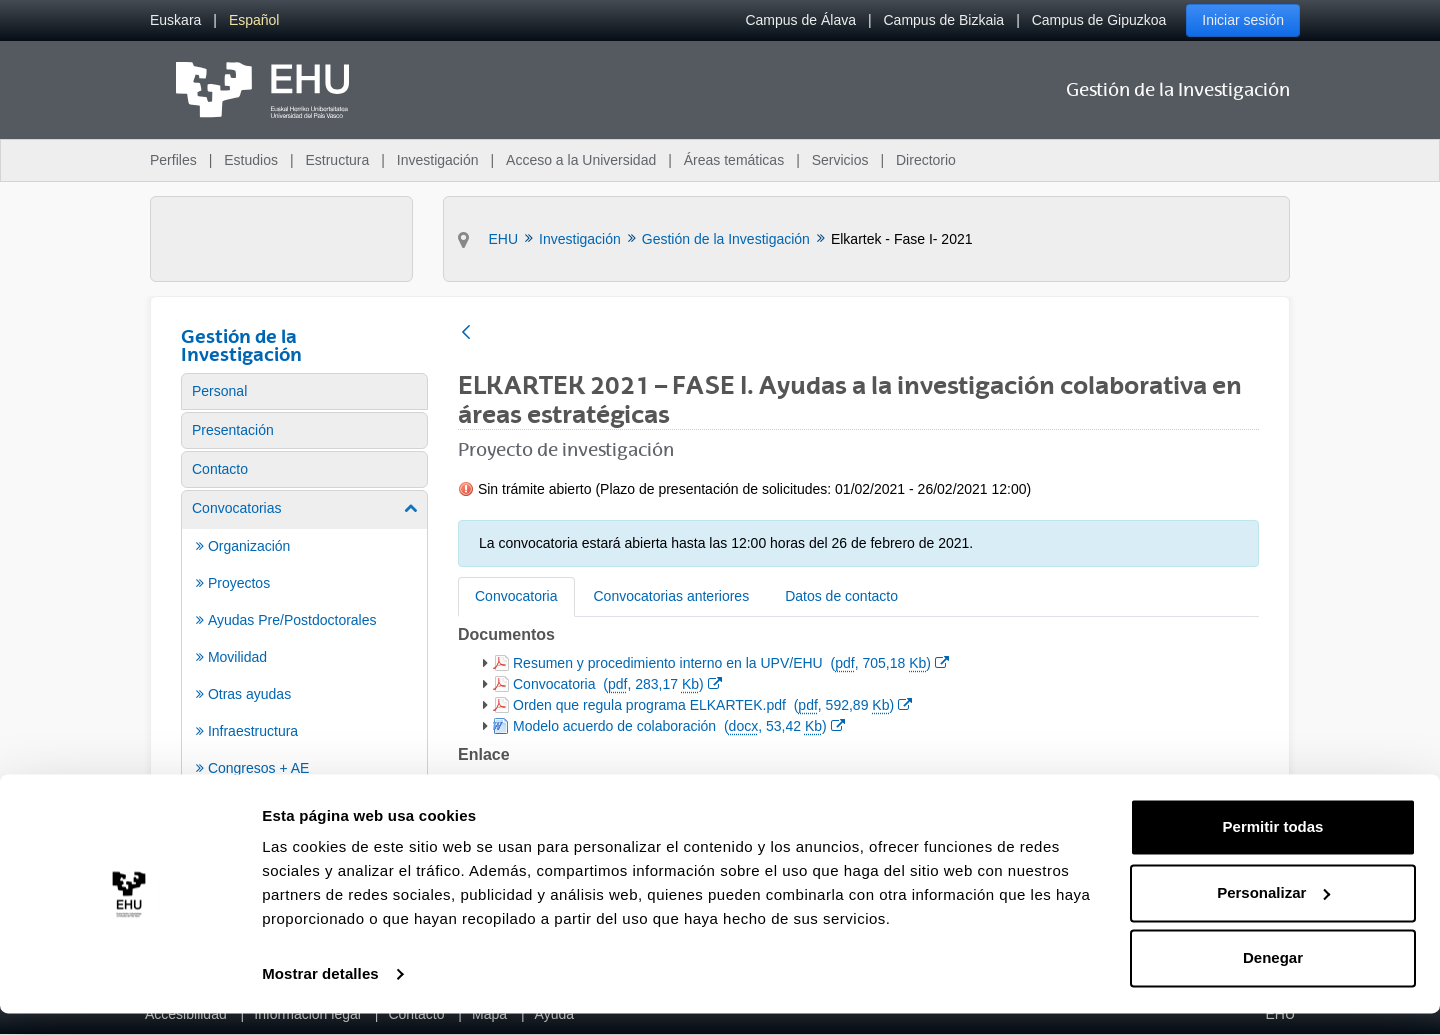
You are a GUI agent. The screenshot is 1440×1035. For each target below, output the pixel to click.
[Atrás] (466, 333)
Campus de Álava (800, 20)
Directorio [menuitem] (926, 160)
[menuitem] (175, 20)
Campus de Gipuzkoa (1099, 20)
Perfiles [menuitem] (173, 160)
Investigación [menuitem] (438, 160)
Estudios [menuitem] (251, 160)
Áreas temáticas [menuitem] (734, 160)
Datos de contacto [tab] (841, 596)
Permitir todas (1273, 848)
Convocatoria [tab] (516, 596)
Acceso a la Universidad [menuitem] (581, 160)
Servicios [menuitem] (840, 160)
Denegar (1273, 979)
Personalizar (1273, 913)
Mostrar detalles (320, 995)
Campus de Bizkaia (944, 20)
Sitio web (550, 781)
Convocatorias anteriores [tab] (672, 596)
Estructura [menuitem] (337, 160)
